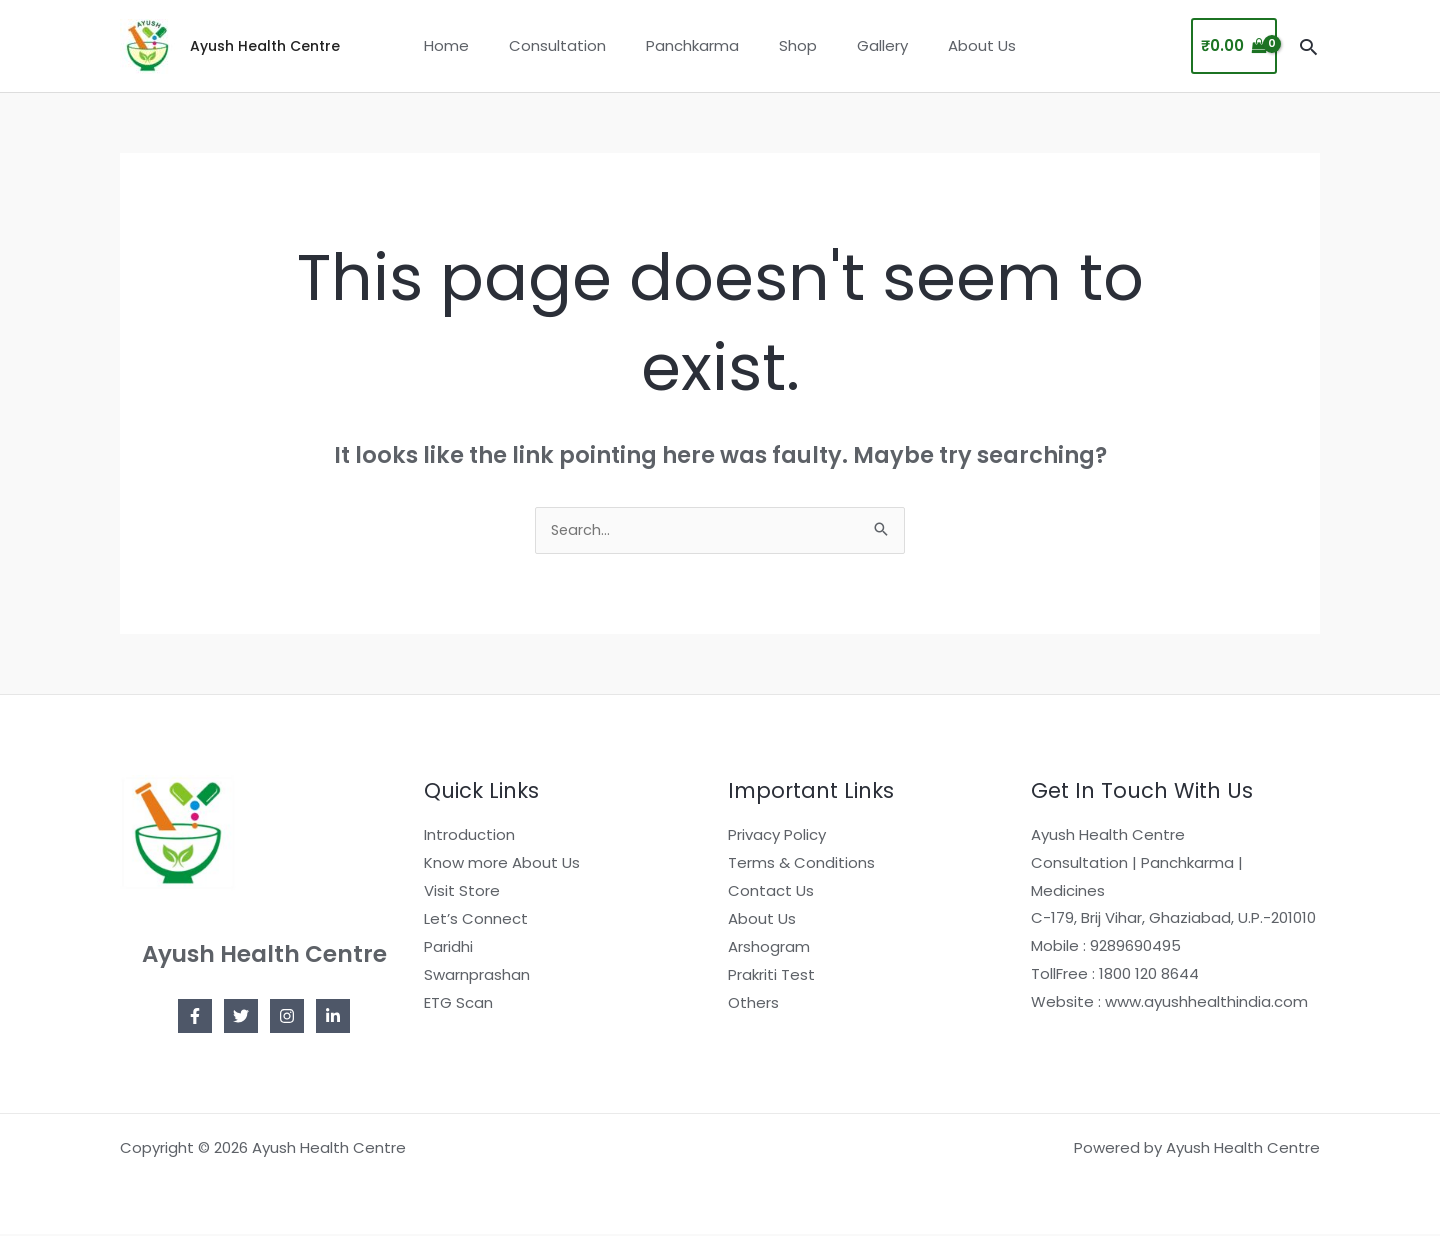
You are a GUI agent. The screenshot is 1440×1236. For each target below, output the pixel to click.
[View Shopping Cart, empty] (1234, 46)
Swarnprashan (477, 975)
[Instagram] (287, 1018)
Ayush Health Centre (265, 46)
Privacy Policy (777, 836)
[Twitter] (241, 1018)
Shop (793, 45)
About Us (957, 45)
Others (753, 1003)
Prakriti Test (771, 975)
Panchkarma (697, 45)
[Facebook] (195, 1018)
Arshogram (769, 947)
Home (471, 45)
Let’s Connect (476, 919)
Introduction (469, 836)
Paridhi (448, 947)
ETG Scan (458, 1003)
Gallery (867, 45)
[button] (1308, 46)
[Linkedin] (333, 1018)
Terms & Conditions (801, 864)
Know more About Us (502, 864)
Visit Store (462, 892)
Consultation (572, 45)
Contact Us (771, 892)
